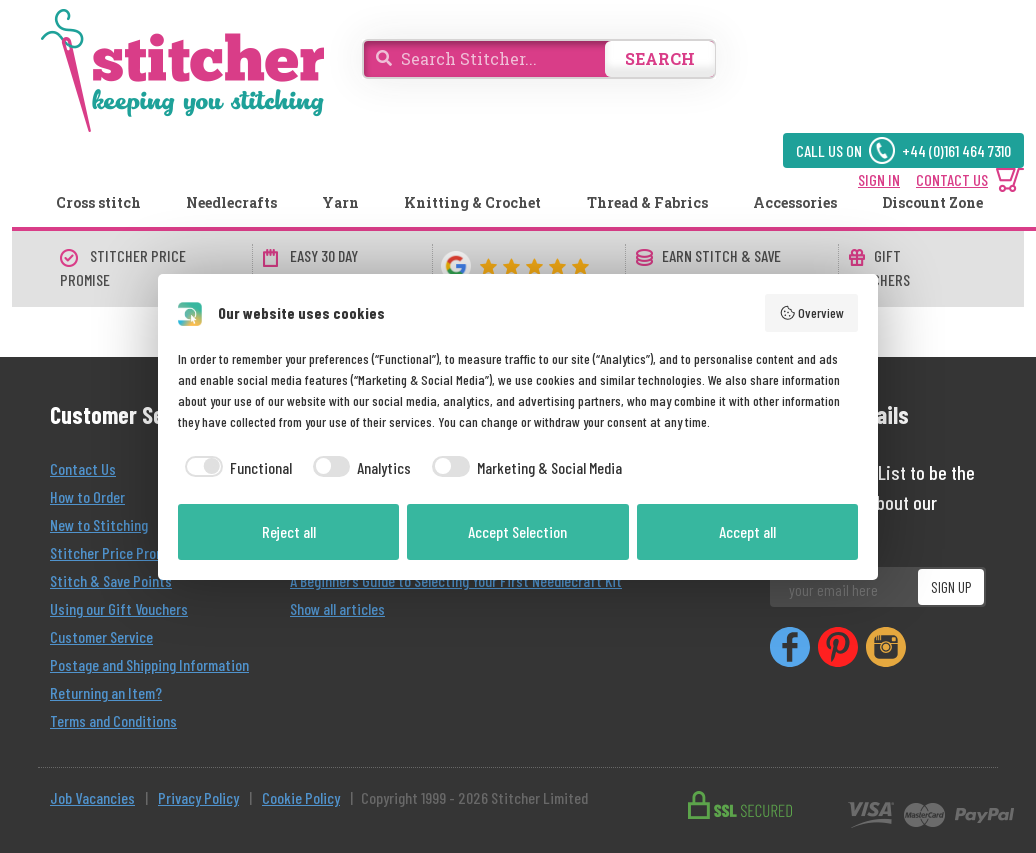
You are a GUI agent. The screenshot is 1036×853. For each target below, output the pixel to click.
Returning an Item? (106, 692)
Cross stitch (98, 202)
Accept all (747, 531)
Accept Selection (517, 531)
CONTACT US (952, 179)
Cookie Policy (301, 797)
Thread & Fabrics (647, 202)
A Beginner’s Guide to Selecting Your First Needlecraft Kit (456, 580)
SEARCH (660, 58)
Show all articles (337, 608)
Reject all (289, 531)
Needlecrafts (231, 202)
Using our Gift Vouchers (119, 608)
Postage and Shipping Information (149, 664)
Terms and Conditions (113, 720)
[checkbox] (235, 468)
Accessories (795, 202)
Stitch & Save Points (111, 580)
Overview (812, 313)
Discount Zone (932, 202)
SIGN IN (879, 179)
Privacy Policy (198, 797)
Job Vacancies (92, 797)
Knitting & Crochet (472, 202)
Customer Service (101, 636)
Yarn (340, 202)
